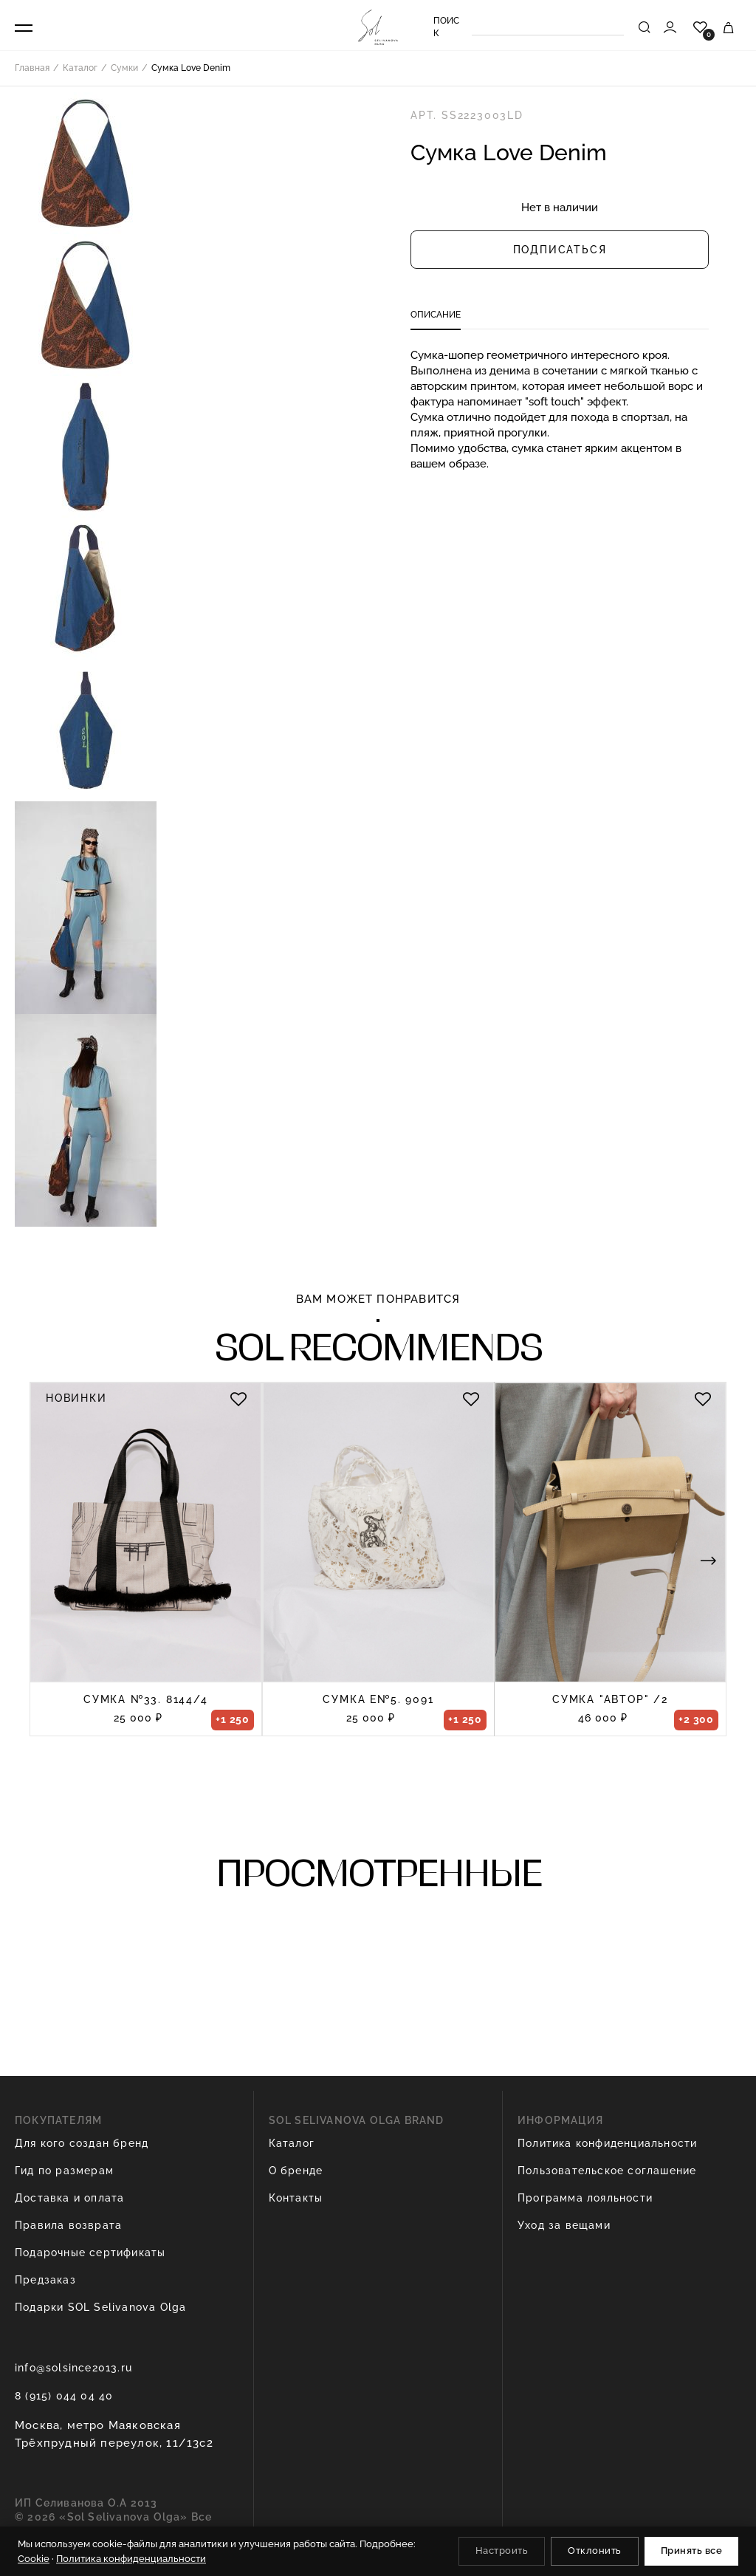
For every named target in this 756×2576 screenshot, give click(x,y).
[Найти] (644, 27)
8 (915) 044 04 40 (64, 2396)
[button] (708, 1560)
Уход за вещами (564, 2225)
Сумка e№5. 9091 (378, 1699)
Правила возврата (68, 2225)
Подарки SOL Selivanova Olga (100, 2307)
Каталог (292, 2143)
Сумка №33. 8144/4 (145, 1699)
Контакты (296, 2198)
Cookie (33, 2558)
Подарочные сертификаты (90, 2252)
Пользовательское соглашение (607, 2170)
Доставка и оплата (69, 2198)
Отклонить (595, 2550)
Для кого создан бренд (81, 2143)
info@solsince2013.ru (73, 2368)
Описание (435, 314)
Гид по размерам (64, 2170)
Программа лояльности (585, 2198)
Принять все (692, 2550)
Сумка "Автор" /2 (610, 1699)
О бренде (296, 2170)
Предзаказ (45, 2280)
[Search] (548, 27)
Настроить (502, 2550)
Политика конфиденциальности (607, 2143)
